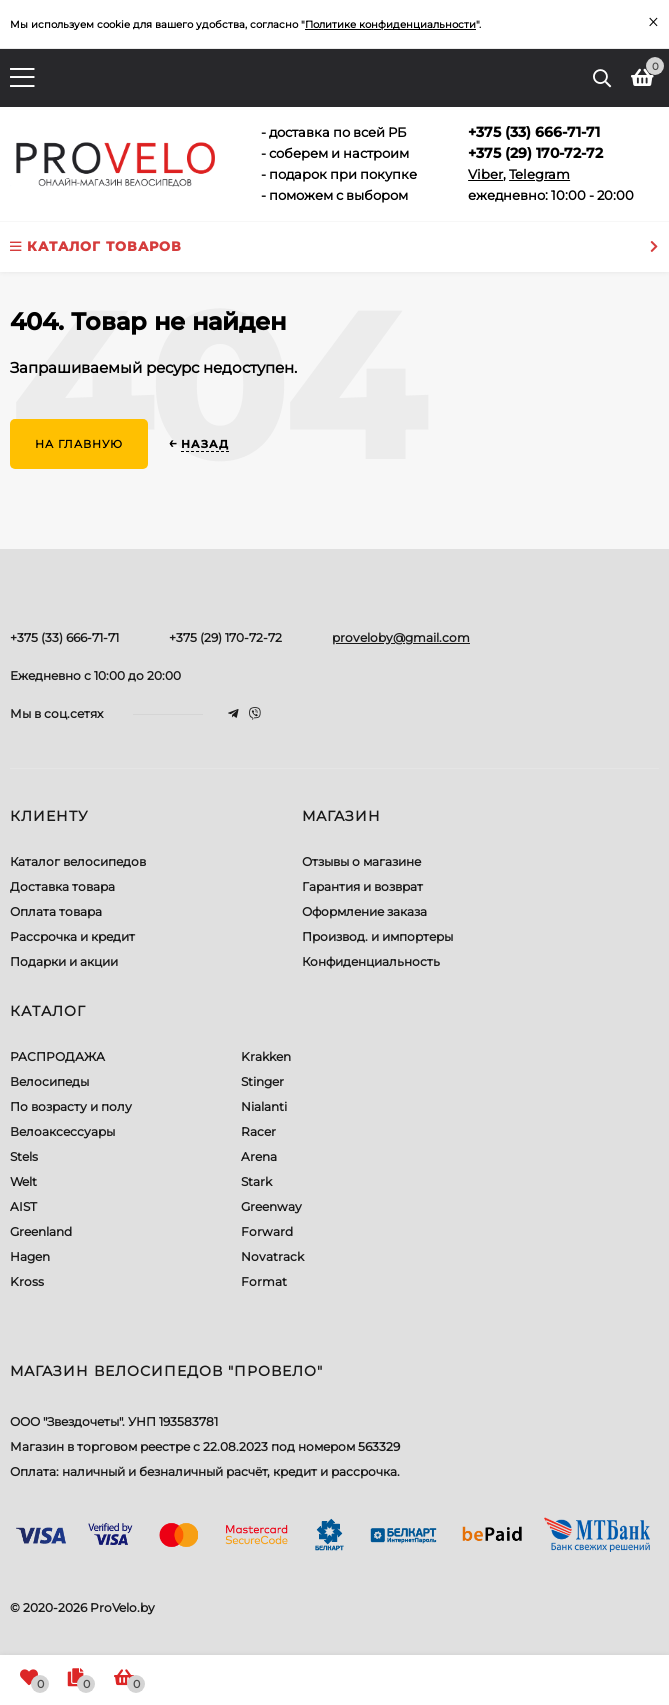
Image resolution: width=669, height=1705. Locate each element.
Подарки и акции (64, 961)
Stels (24, 1156)
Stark (256, 1181)
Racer (258, 1131)
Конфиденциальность (371, 961)
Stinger (262, 1081)
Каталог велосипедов (78, 861)
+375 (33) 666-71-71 (64, 637)
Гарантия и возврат (362, 886)
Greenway (271, 1206)
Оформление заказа (364, 911)
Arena (259, 1156)
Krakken (266, 1056)
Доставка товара (62, 886)
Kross (27, 1281)
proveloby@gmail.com (401, 637)
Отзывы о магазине (361, 861)
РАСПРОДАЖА (57, 1056)
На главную (79, 444)
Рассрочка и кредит (72, 936)
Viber (485, 174)
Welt (23, 1181)
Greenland (41, 1231)
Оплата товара (56, 911)
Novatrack (272, 1256)
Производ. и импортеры (377, 936)
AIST (23, 1206)
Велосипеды (49, 1081)
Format (264, 1281)
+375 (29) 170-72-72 (225, 637)
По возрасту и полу (71, 1106)
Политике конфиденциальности (390, 24)
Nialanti (264, 1106)
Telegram (539, 174)
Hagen (30, 1256)
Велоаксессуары (62, 1131)
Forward (267, 1231)
